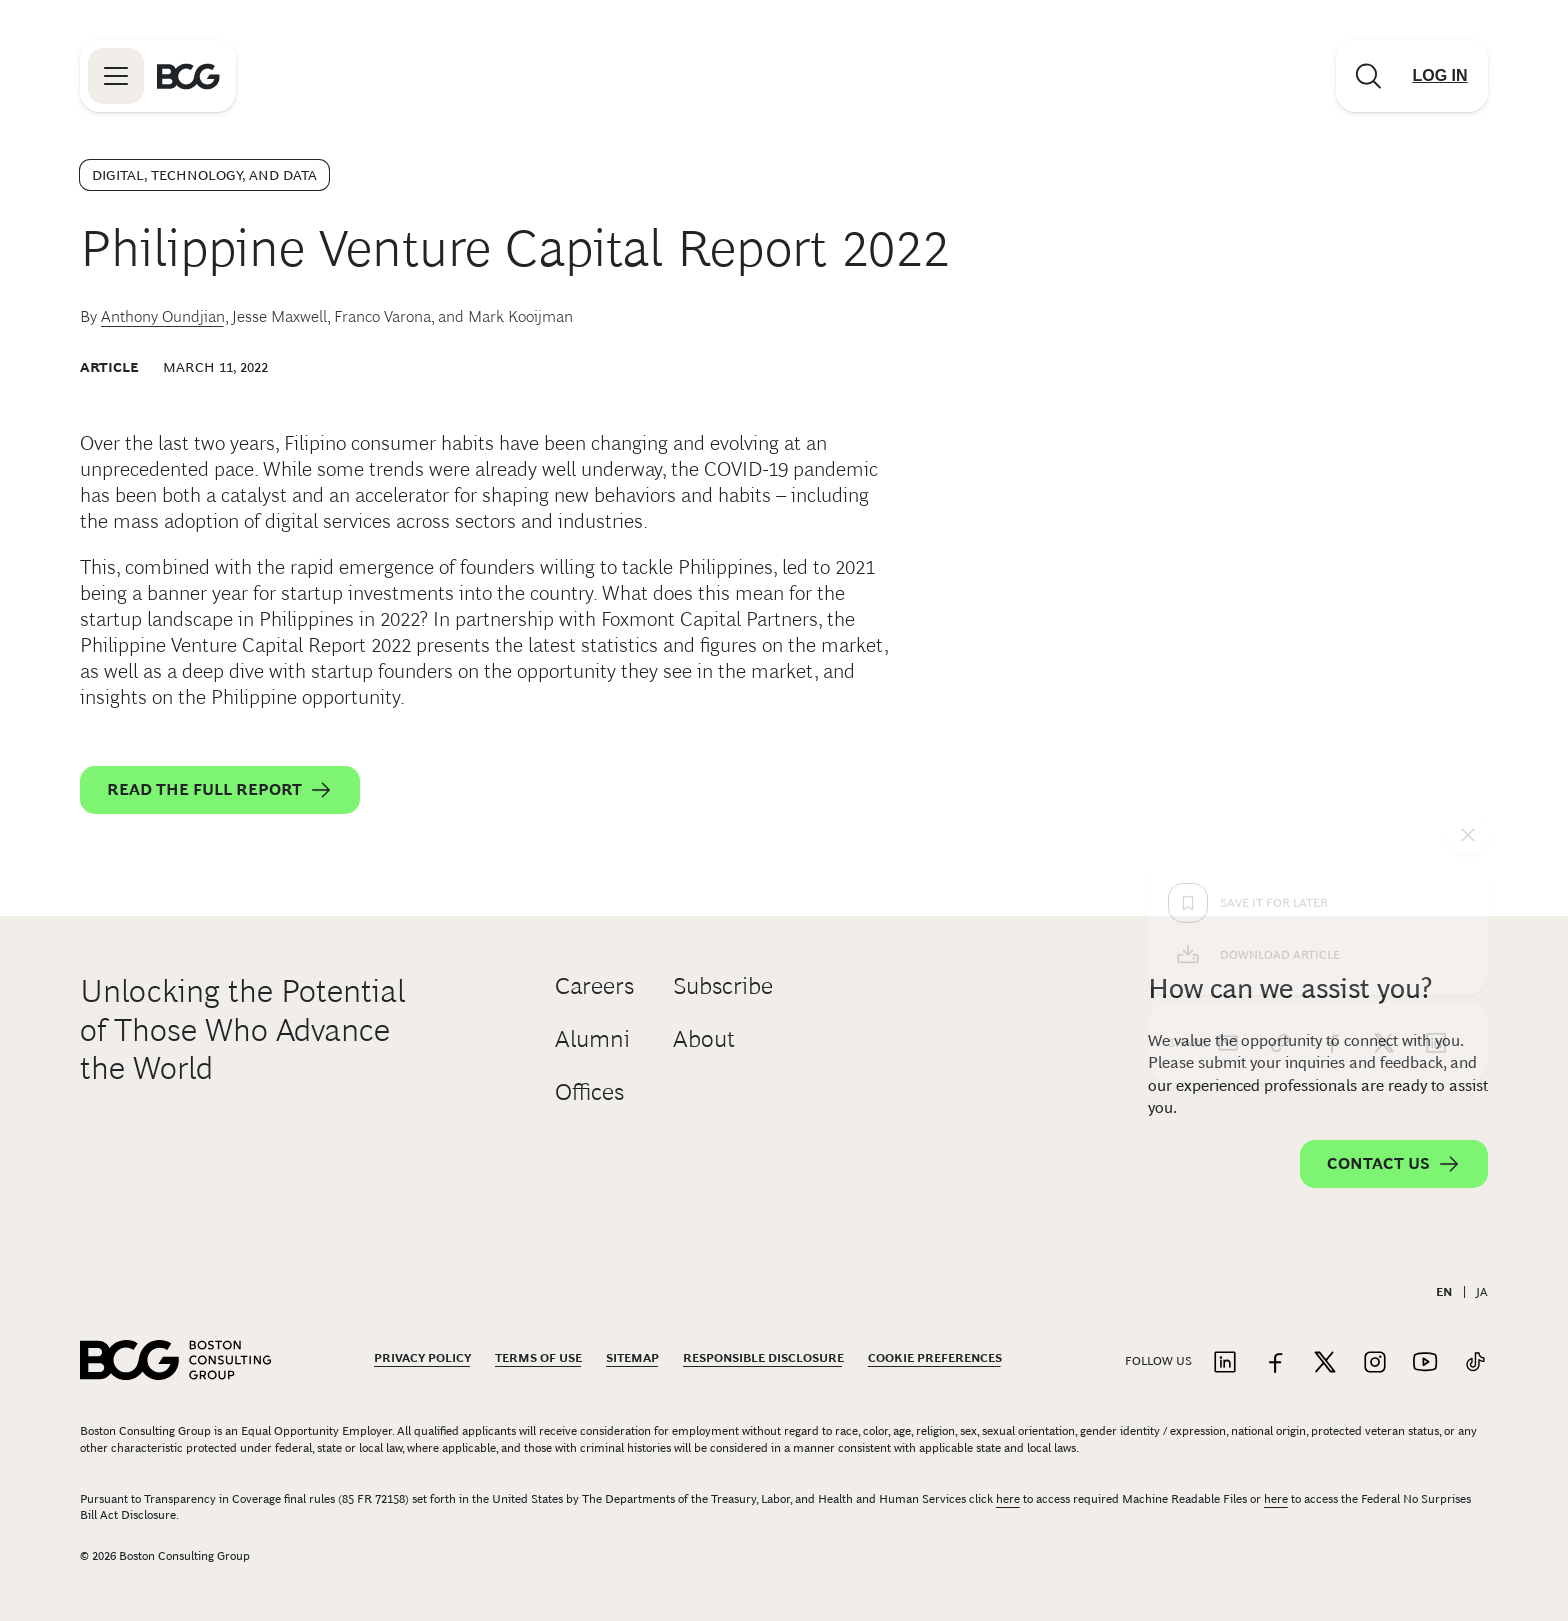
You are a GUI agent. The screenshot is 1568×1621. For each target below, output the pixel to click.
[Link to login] (1440, 76)
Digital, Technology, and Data (204, 175)
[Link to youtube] (1425, 1363)
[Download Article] (1318, 634)
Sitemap (632, 1358)
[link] (1280, 722)
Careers (594, 985)
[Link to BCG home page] (188, 76)
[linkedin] (1436, 722)
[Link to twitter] (1325, 1363)
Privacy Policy (422, 1358)
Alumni (592, 1038)
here (1008, 1499)
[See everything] (1468, 514)
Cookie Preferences (935, 1358)
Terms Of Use (538, 1358)
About (704, 1038)
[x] (1384, 722)
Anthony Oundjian (163, 316)
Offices (589, 1091)
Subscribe (723, 985)
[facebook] (1332, 722)
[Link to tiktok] (1475, 1363)
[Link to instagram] (1375, 1363)
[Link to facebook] (1275, 1363)
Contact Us (1394, 1164)
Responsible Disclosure (763, 1358)
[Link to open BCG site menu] (116, 76)
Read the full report (220, 790)
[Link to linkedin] (1225, 1363)
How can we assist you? (1290, 988)
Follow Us (1158, 1361)
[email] (1228, 722)
